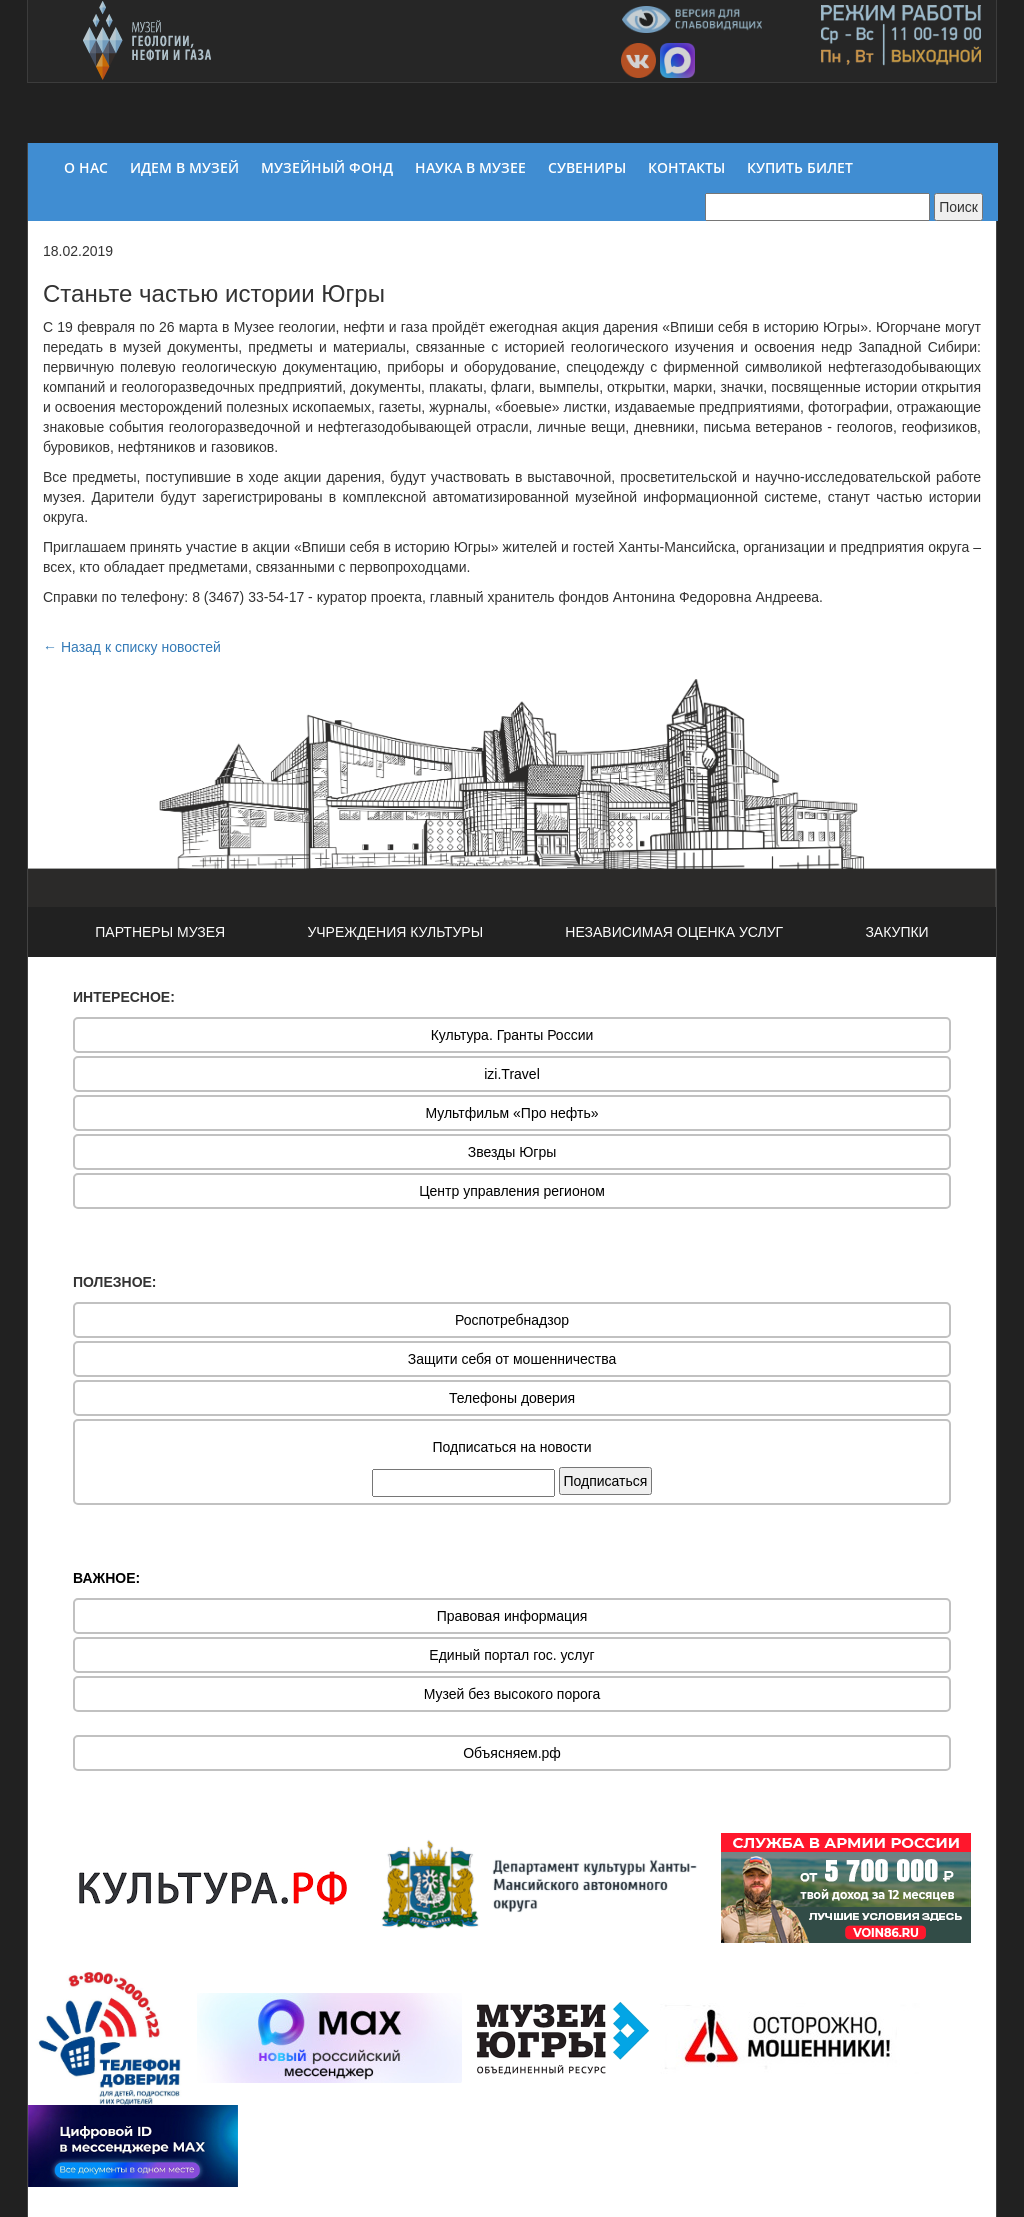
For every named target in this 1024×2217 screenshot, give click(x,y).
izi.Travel (512, 1074)
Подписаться (606, 1481)
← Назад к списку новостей (132, 647)
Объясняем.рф (512, 1753)
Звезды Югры (512, 1152)
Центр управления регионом (512, 1191)
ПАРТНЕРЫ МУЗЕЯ (160, 932)
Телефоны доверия (512, 1398)
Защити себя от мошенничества (512, 1359)
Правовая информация (512, 1616)
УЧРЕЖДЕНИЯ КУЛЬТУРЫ (395, 932)
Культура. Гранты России (512, 1035)
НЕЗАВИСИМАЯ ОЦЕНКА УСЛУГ (674, 932)
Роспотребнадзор (512, 1320)
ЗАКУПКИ (896, 932)
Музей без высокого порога (512, 1694)
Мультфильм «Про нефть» (511, 1113)
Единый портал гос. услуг (511, 1655)
